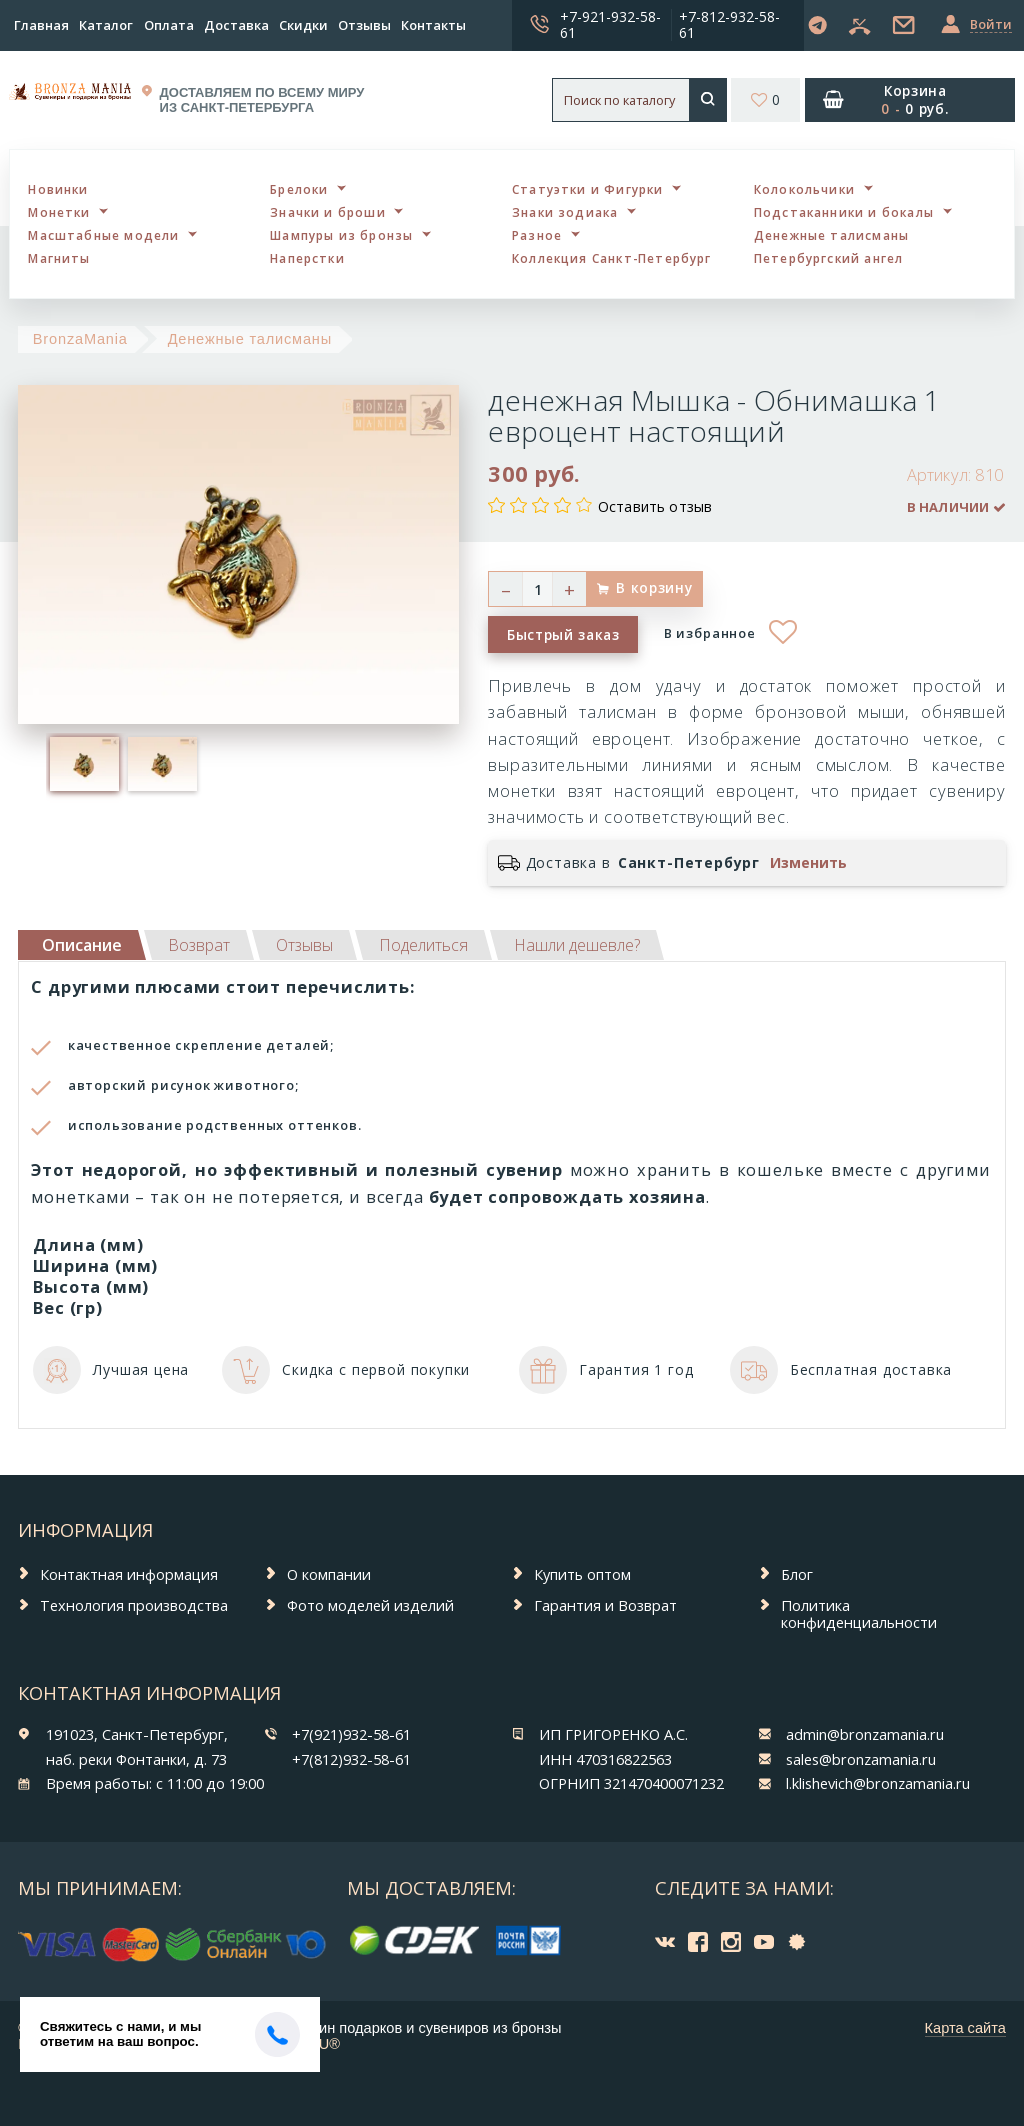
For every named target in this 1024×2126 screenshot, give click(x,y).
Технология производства (134, 1605)
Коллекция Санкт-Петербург (612, 258)
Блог (797, 1574)
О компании (329, 1574)
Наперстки (307, 258)
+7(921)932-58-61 (351, 1734)
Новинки (58, 189)
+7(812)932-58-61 (351, 1759)
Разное (537, 235)
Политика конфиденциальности (859, 1613)
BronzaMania (80, 339)
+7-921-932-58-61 (610, 24)
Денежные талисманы (831, 235)
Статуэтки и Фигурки (588, 189)
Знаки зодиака (565, 212)
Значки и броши (328, 212)
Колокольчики (804, 189)
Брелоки (299, 189)
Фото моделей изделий (370, 1605)
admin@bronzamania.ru (865, 1734)
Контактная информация (129, 1574)
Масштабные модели (103, 235)
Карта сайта (965, 2028)
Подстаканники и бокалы (844, 212)
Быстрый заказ (563, 634)
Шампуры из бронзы (341, 235)
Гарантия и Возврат (605, 1605)
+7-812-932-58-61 (729, 24)
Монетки (59, 212)
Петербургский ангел (829, 258)
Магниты (59, 258)
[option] (85, 764)
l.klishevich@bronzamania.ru (878, 1783)
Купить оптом (582, 1574)
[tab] (199, 945)
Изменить (808, 863)
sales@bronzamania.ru (861, 1759)
